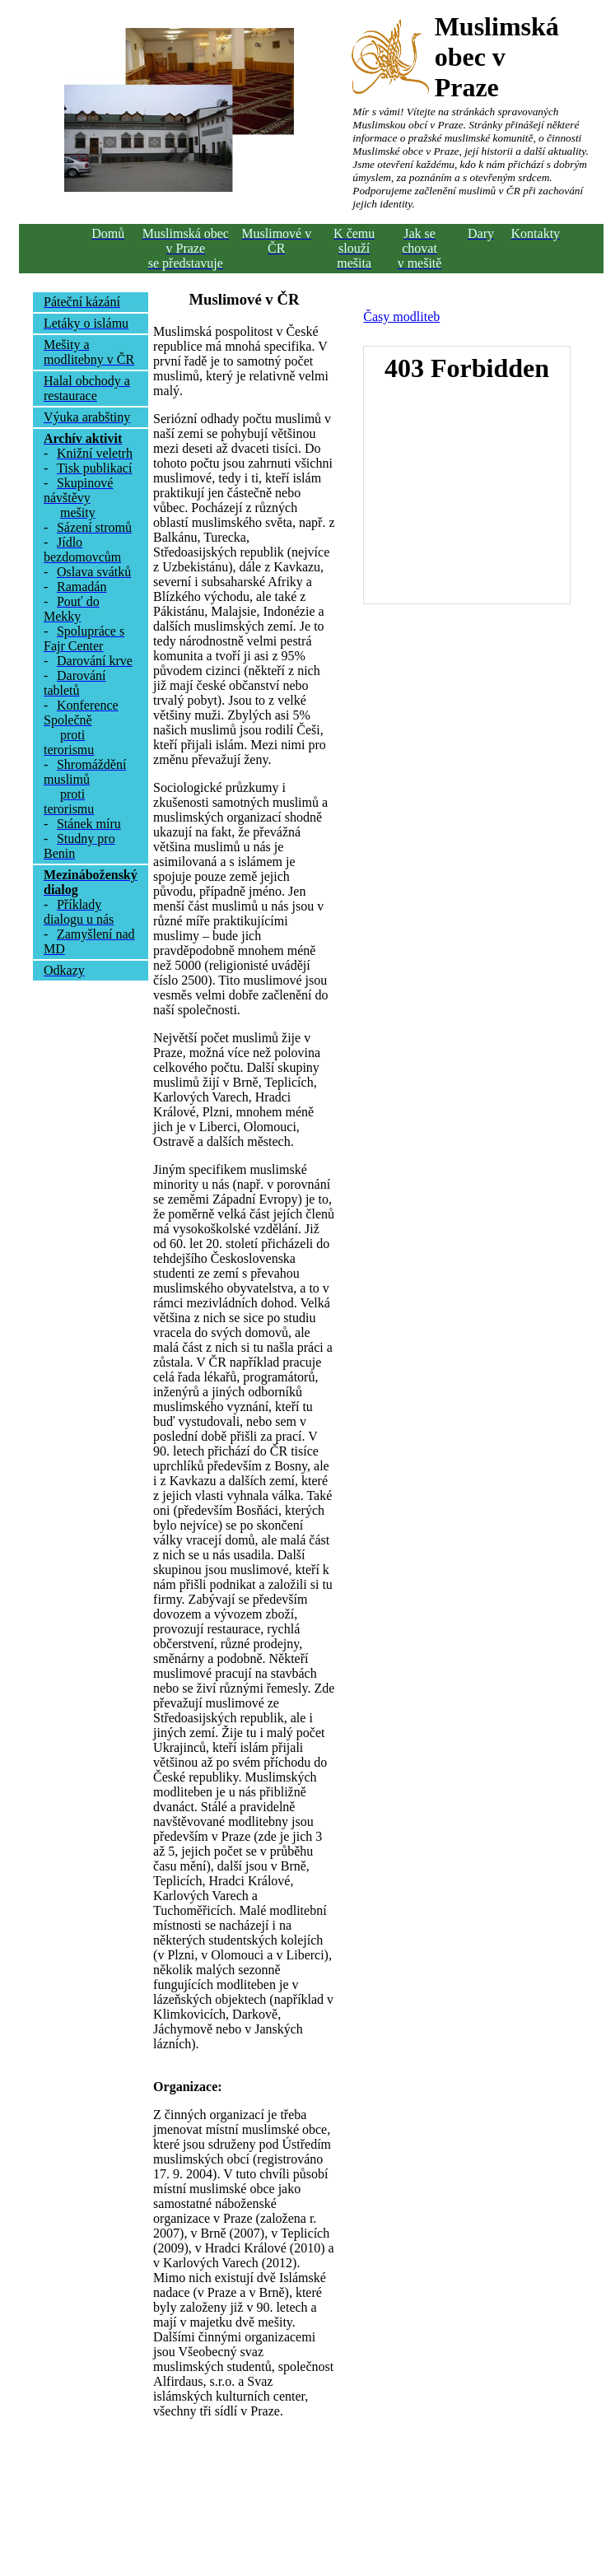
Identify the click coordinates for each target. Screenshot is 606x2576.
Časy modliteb (401, 317)
